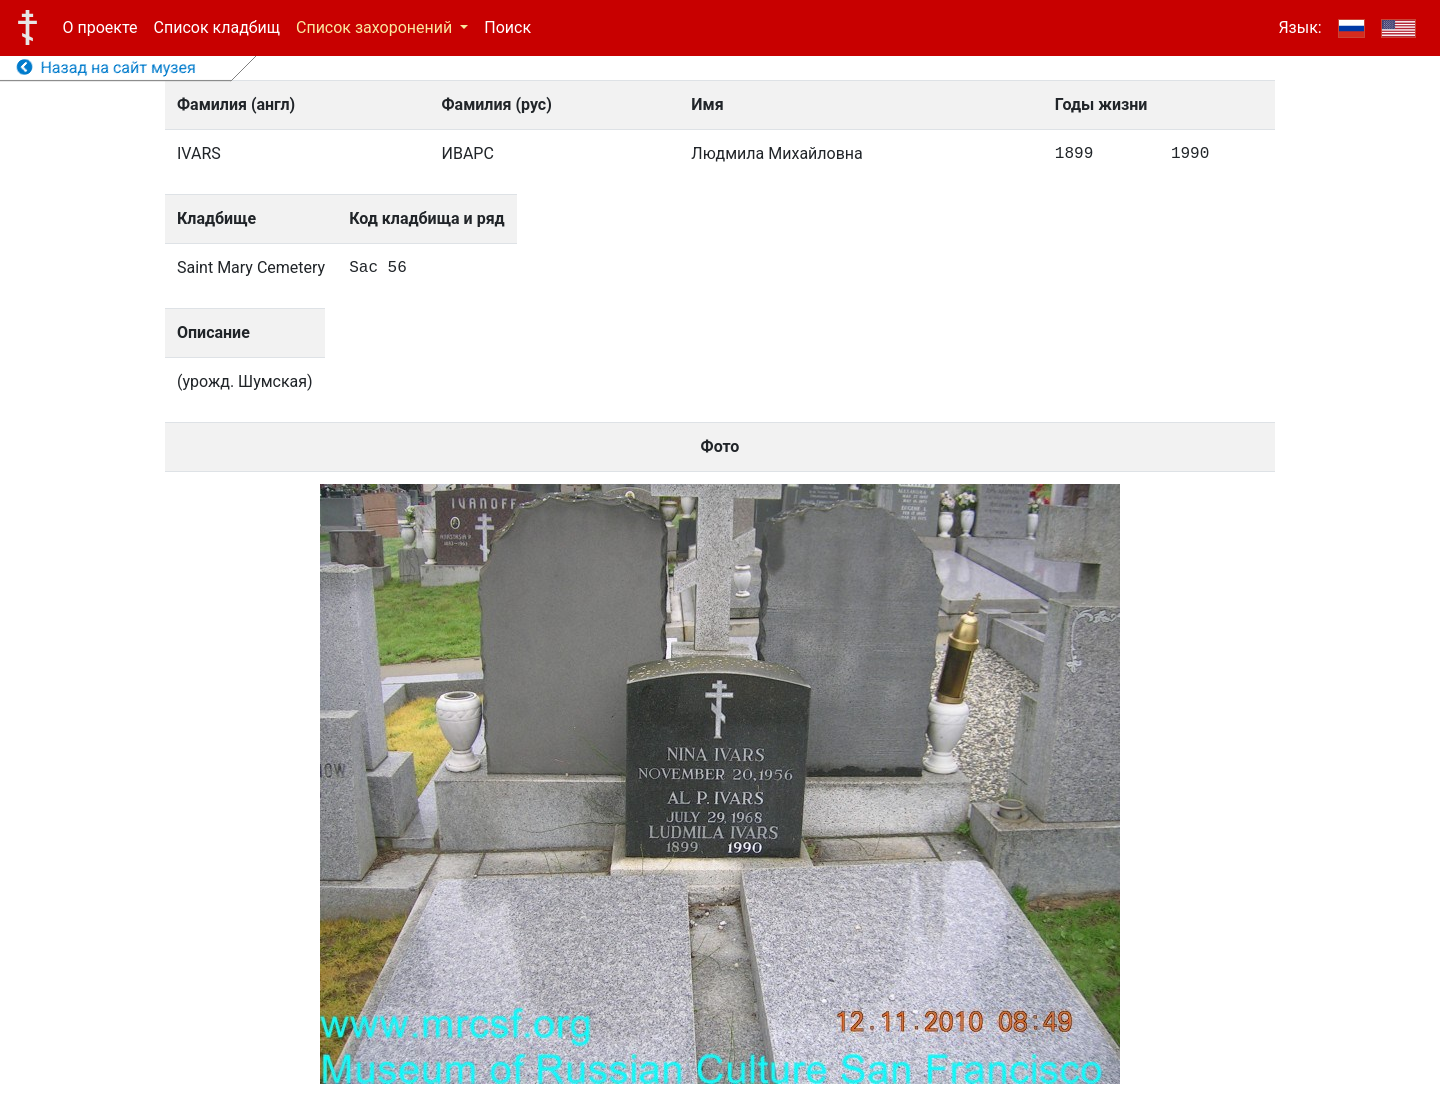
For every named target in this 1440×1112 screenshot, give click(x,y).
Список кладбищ (217, 27)
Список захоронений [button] (376, 27)
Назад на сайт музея (106, 67)
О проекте (100, 27)
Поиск (507, 27)
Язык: (1299, 27)
